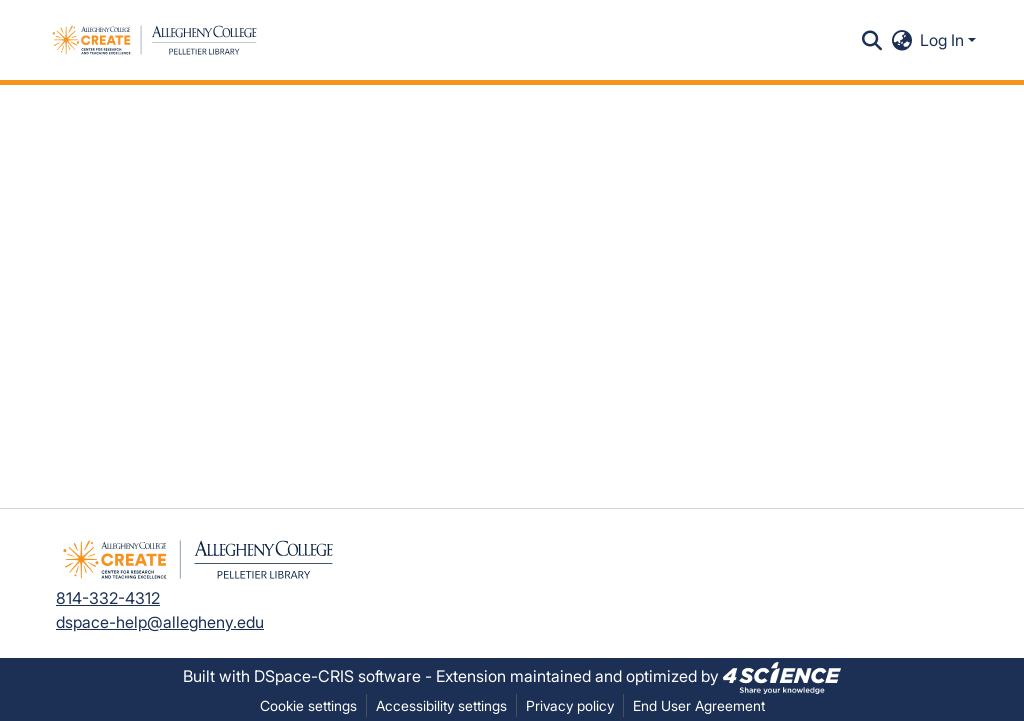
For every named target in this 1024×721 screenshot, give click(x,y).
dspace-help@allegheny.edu (160, 622)
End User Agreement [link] (699, 705)
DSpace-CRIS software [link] (337, 676)
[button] (154, 40)
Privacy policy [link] (570, 705)
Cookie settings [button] (308, 705)
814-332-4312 (108, 598)
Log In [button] (944, 40)
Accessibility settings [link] (441, 705)
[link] (782, 676)
